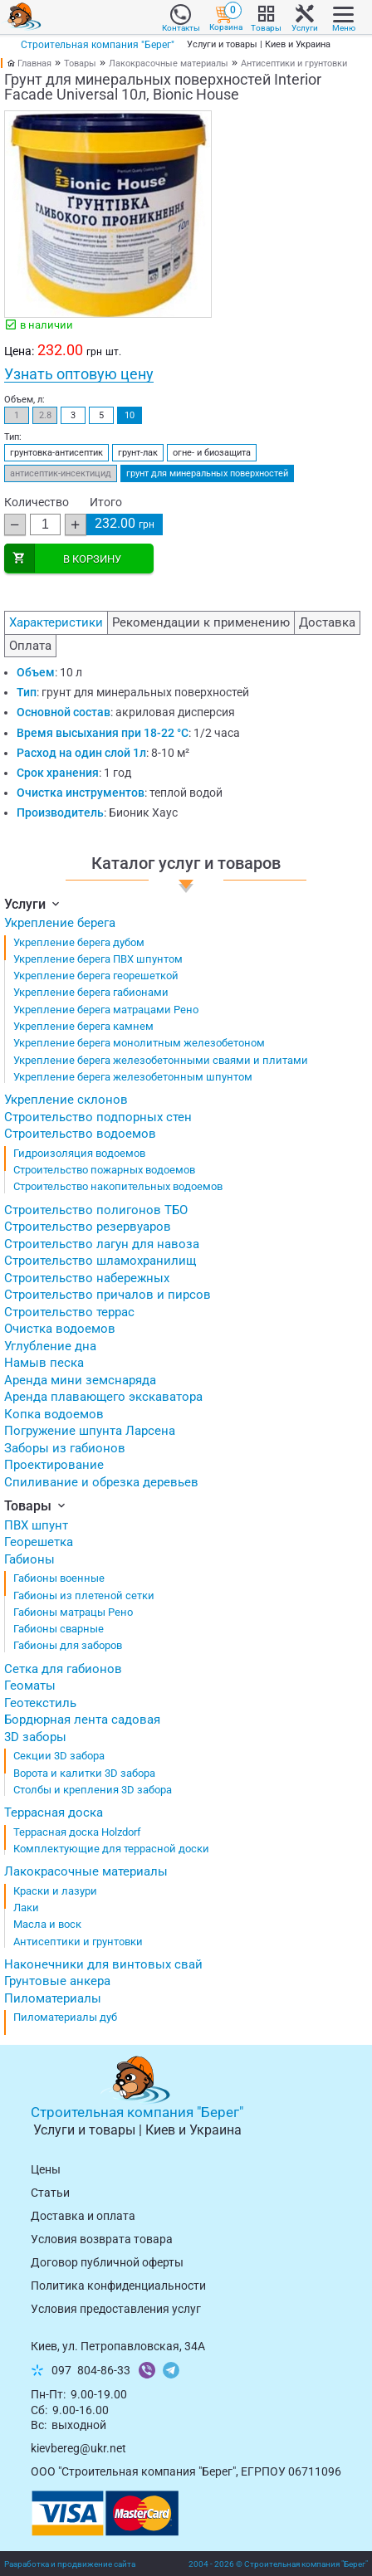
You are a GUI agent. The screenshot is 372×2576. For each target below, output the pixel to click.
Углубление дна (50, 1346)
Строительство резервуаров (87, 1226)
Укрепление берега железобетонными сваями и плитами (160, 1060)
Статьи (50, 2192)
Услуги (33, 904)
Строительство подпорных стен (98, 1117)
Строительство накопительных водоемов (118, 1186)
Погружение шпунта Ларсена (89, 1430)
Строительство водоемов (80, 1133)
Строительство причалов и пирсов (107, 1294)
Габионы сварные (58, 1628)
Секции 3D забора (59, 1755)
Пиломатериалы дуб (65, 2017)
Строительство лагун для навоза (101, 1244)
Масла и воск (47, 1924)
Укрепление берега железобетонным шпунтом (132, 1077)
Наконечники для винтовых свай (103, 1964)
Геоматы (30, 1685)
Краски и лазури (55, 1891)
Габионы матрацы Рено (73, 1612)
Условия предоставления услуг (116, 2308)
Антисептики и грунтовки (294, 63)
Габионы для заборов (67, 1645)
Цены (46, 2169)
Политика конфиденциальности (118, 2285)
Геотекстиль (40, 1702)
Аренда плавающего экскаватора (103, 1396)
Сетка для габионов (63, 1668)
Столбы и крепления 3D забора (92, 1789)
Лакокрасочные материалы (168, 63)
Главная (34, 63)
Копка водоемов (54, 1414)
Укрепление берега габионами (91, 992)
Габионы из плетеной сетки (83, 1595)
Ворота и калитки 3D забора (84, 1773)
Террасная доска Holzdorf (77, 1832)
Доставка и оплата (83, 2215)
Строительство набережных (86, 1278)
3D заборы (35, 1737)
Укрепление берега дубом (78, 942)
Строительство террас (69, 1312)
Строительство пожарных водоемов (104, 1170)
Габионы (29, 1559)
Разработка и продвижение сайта (69, 2564)
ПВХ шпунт (36, 1525)
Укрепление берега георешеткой (96, 975)
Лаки (26, 1907)
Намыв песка (44, 1362)
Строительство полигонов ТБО (96, 1210)
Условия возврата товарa (102, 2239)
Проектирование (54, 1464)
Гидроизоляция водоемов (79, 1153)
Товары (80, 63)
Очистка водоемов (59, 1328)
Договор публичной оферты (107, 2262)
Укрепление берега (59, 922)
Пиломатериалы (52, 1998)
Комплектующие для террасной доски (111, 1848)
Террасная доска (53, 1812)
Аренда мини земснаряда (80, 1380)
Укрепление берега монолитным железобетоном (139, 1043)
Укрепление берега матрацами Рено (105, 1009)
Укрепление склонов (66, 1099)
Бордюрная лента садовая (82, 1719)
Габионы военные (59, 1578)
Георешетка (38, 1541)
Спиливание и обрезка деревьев (101, 1482)
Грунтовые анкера (57, 1980)
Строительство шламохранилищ (100, 1260)
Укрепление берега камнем (83, 1026)
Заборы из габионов (64, 1448)
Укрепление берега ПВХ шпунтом (98, 959)
